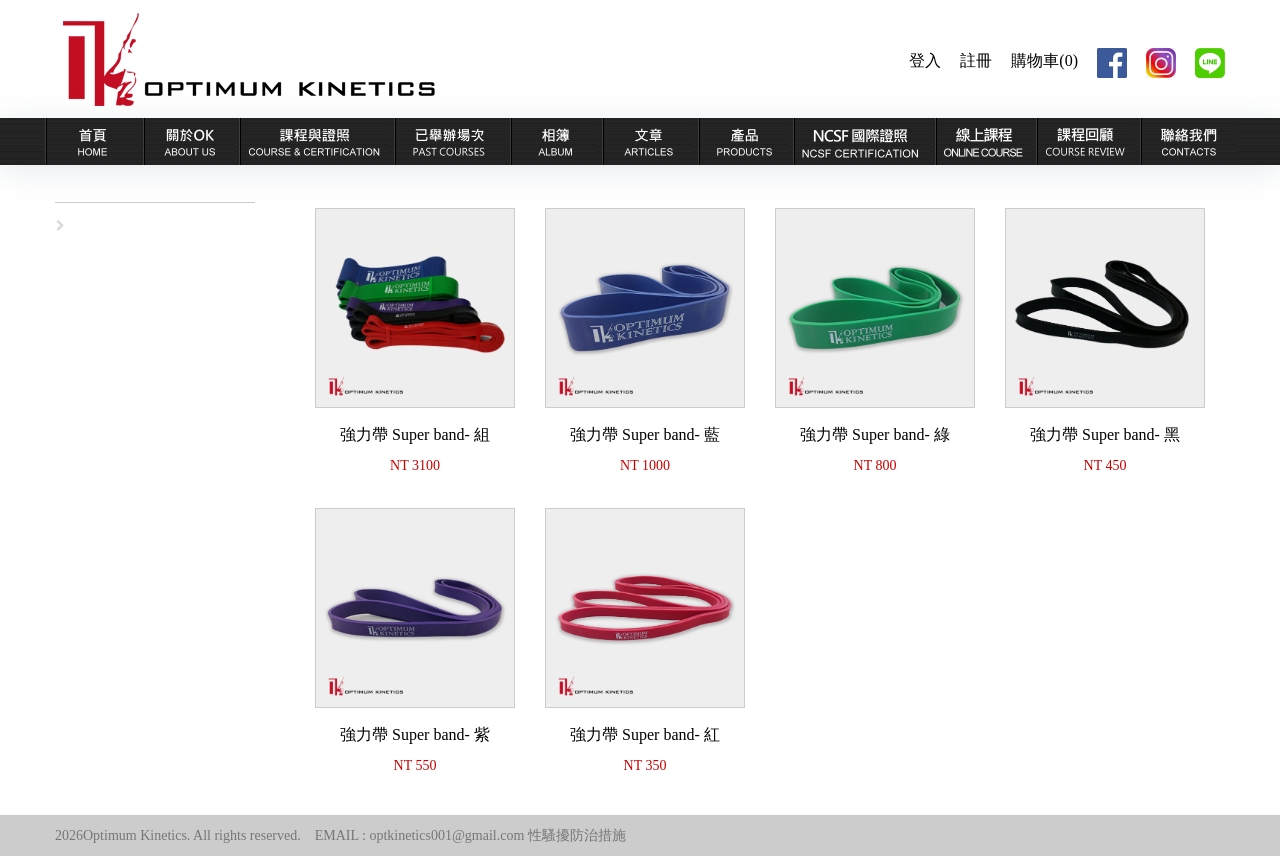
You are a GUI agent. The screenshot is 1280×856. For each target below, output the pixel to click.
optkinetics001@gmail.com (446, 835)
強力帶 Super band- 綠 (875, 434)
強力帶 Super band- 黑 (1105, 434)
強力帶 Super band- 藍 (645, 434)
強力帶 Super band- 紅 (645, 734)
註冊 (976, 60)
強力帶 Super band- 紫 (415, 734)
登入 (925, 60)
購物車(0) (1044, 60)
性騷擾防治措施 (577, 835)
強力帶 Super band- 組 (415, 434)
